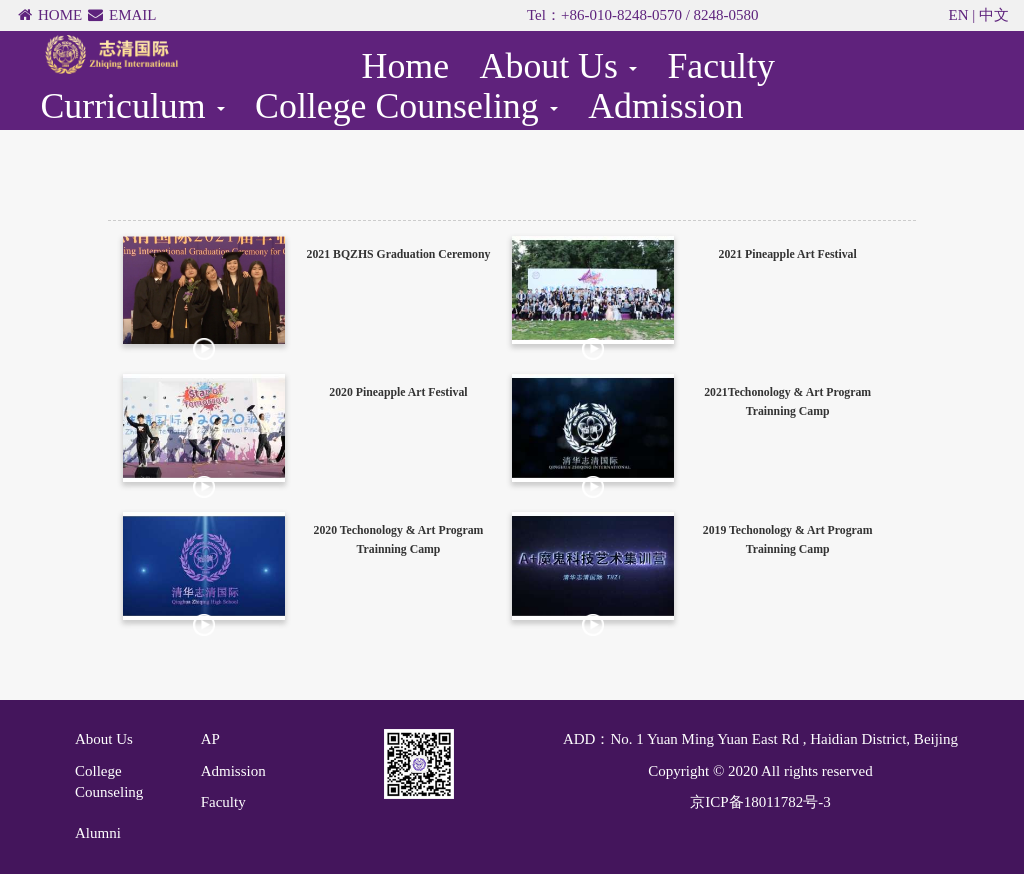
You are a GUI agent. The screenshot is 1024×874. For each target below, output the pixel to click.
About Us (558, 66)
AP (210, 739)
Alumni (98, 833)
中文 (994, 15)
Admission (665, 106)
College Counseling (406, 106)
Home (406, 66)
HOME (60, 15)
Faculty (720, 66)
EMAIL (133, 15)
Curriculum (132, 106)
